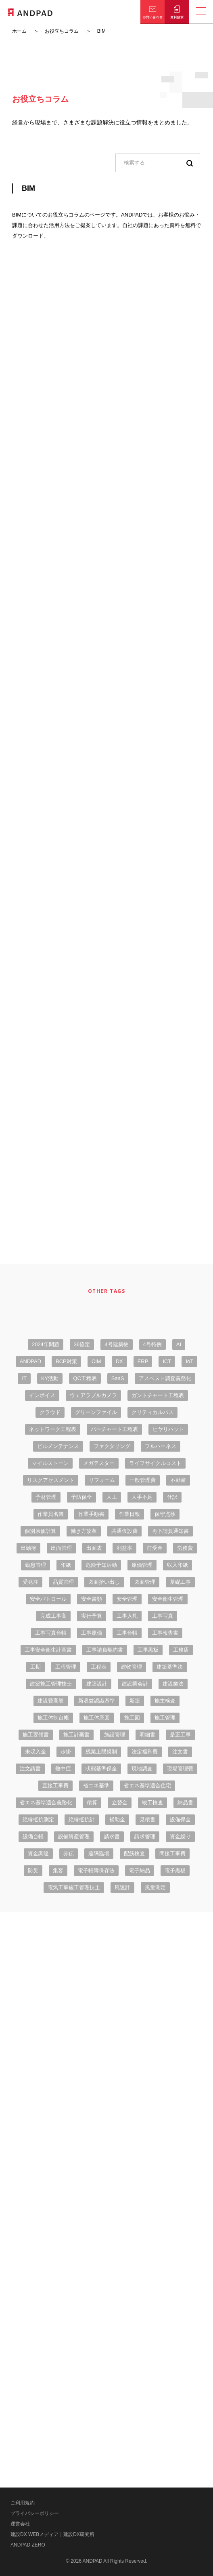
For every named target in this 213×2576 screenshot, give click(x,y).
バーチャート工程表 (114, 1429)
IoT (189, 1361)
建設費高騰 (51, 1701)
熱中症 (63, 1769)
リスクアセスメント (50, 1480)
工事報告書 (165, 1633)
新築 (134, 1701)
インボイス (42, 1395)
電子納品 (139, 1870)
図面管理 (144, 1582)
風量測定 (155, 1887)
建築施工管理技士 (51, 1684)
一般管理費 (142, 1480)
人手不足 (142, 1497)
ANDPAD (30, 1361)
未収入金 (35, 1752)
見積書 (147, 1819)
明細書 (147, 1735)
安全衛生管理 (168, 1599)
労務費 (185, 1548)
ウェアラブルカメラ (93, 1395)
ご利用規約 (22, 2503)
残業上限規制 (101, 1752)
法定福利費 (145, 1752)
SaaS (117, 1378)
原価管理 (142, 1565)
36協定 (82, 1344)
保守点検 (165, 1514)
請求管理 (144, 1836)
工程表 (98, 1667)
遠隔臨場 (98, 1853)
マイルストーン (50, 1463)
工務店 (181, 1650)
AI (178, 1344)
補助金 (117, 1819)
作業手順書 (91, 1514)
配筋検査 (134, 1853)
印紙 (66, 1565)
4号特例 (152, 1344)
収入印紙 (177, 1565)
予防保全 (81, 1497)
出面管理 (61, 1548)
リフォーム (102, 1480)
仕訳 (172, 1497)
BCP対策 (66, 1361)
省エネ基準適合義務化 (46, 1802)
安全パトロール (48, 1599)
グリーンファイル (96, 1412)
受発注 (30, 1582)
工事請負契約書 (104, 1650)
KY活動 (49, 1378)
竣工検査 (152, 1802)
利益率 (124, 1548)
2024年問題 (45, 1344)
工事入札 (127, 1616)
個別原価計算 (40, 1531)
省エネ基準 (96, 1786)
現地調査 (142, 1769)
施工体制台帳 (53, 1718)
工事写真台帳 (51, 1633)
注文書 (180, 1752)
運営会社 (20, 2524)
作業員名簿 (51, 1514)
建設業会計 (135, 1684)
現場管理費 (180, 1769)
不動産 (178, 1480)
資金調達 (38, 1853)
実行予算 (91, 1616)
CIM (96, 1361)
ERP (143, 1361)
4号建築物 (116, 1344)
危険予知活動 (101, 1565)
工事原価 (91, 1633)
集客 (58, 1870)
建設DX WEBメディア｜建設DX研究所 (52, 2534)
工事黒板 (148, 1650)
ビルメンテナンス (58, 1446)
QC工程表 (85, 1378)
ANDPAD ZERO (27, 2545)
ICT (167, 1361)
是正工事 (180, 1735)
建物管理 (131, 1667)
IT (24, 1378)
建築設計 (96, 1684)
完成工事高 (53, 1616)
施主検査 (165, 1701)
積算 (92, 1802)
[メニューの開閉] (201, 12)
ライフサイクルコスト (155, 1463)
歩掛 (66, 1752)
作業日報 (129, 1514)
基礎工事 (180, 1582)
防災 (33, 1870)
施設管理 (114, 1735)
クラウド (50, 1412)
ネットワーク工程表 (52, 1429)
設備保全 (180, 1819)
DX (119, 1361)
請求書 (112, 1836)
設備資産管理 (74, 1836)
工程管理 (65, 1667)
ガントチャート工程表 (158, 1395)
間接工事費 (172, 1853)
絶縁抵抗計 (82, 1819)
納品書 (185, 1802)
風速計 (122, 1887)
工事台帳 (127, 1633)
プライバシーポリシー (34, 2513)
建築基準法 (170, 1667)
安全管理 (127, 1599)
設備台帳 (33, 1836)
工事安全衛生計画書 (48, 1650)
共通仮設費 (124, 1531)
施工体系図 (97, 1718)
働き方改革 (84, 1531)
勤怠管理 (35, 1565)
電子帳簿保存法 (96, 1870)
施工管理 (165, 1718)
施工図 (132, 1718)
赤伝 (68, 1853)
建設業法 (173, 1684)
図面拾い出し (104, 1582)
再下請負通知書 (170, 1531)
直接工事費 (55, 1786)
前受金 (155, 1548)
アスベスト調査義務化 (165, 1378)
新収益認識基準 (96, 1701)
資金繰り (180, 1836)
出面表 (94, 1548)
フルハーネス (160, 1446)
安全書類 (91, 1599)
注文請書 (30, 1769)
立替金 (119, 1802)
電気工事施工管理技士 (74, 1887)
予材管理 (46, 1497)
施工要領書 (36, 1735)
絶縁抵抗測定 (38, 1819)
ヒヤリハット (168, 1429)
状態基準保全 (101, 1769)
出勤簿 (28, 1548)
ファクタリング (112, 1446)
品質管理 (63, 1582)
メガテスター (99, 1463)
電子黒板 (175, 1870)
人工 (111, 1497)
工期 (35, 1667)
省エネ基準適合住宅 (147, 1786)
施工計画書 (76, 1735)
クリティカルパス (152, 1412)
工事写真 (162, 1616)
